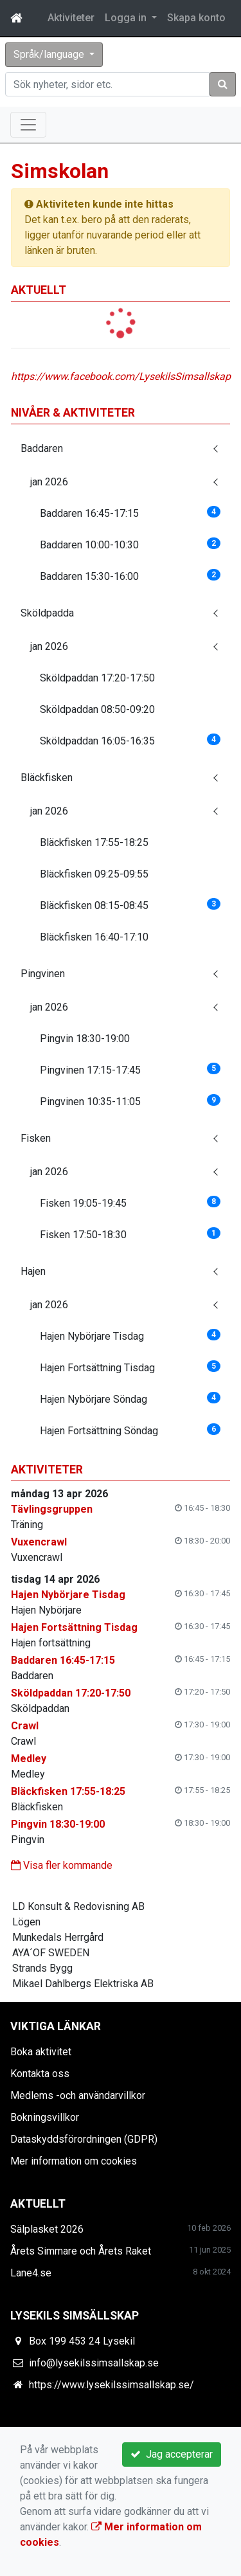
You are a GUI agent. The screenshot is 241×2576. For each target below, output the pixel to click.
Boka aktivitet (40, 2052)
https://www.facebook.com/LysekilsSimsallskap (121, 376)
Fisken (36, 1138)
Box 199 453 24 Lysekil (82, 2341)
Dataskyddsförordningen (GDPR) (83, 2139)
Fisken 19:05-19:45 (130, 1202)
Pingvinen (43, 974)
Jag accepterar (171, 2454)
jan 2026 (49, 482)
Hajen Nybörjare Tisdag (130, 1335)
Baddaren (42, 448)
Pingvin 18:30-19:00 (85, 1038)
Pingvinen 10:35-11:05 (130, 1101)
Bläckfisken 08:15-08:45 (130, 905)
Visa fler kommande (61, 1865)
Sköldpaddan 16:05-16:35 (130, 740)
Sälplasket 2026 (47, 2229)
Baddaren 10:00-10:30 (130, 544)
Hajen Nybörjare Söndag (130, 1398)
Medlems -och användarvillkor (77, 2095)
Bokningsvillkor (44, 2117)
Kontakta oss (39, 2073)
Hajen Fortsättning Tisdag (130, 1367)
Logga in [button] (127, 18)
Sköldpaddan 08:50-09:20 (97, 709)
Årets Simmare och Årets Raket (80, 2251)
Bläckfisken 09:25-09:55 (94, 874)
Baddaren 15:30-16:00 (130, 575)
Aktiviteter (71, 18)
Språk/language (50, 54)
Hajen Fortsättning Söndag (130, 1430)
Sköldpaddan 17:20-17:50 (97, 678)
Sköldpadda (47, 613)
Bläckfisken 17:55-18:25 (94, 842)
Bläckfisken (47, 777)
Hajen (33, 1271)
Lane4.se (30, 2273)
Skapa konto (196, 18)
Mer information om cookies (73, 2161)
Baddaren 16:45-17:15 (130, 512)
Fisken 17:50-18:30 (130, 1234)
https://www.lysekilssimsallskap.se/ (111, 2385)
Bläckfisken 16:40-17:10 (94, 937)
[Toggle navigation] (28, 125)
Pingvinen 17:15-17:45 (130, 1069)
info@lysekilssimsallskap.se (94, 2363)
